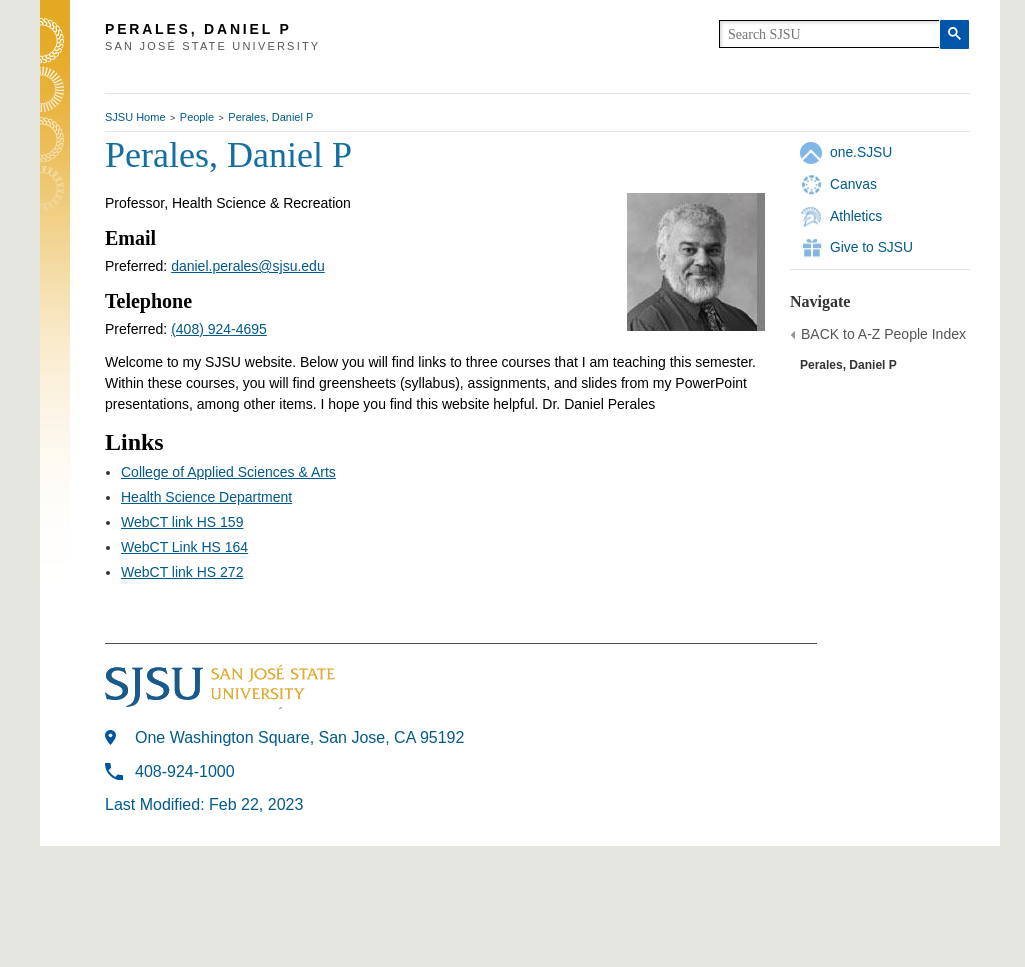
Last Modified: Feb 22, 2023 (204, 804)
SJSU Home (135, 117)
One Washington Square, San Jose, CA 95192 (299, 737)
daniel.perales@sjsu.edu (248, 266)
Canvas (853, 184)
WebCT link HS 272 (182, 572)
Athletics (856, 216)
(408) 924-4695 (219, 329)
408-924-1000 (185, 771)
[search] (829, 34)
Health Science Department (206, 497)
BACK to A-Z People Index (883, 334)
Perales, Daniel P (270, 117)
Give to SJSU (871, 247)
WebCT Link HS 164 (184, 547)
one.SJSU (861, 152)
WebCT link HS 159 (182, 522)
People (197, 117)
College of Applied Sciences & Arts (228, 472)
